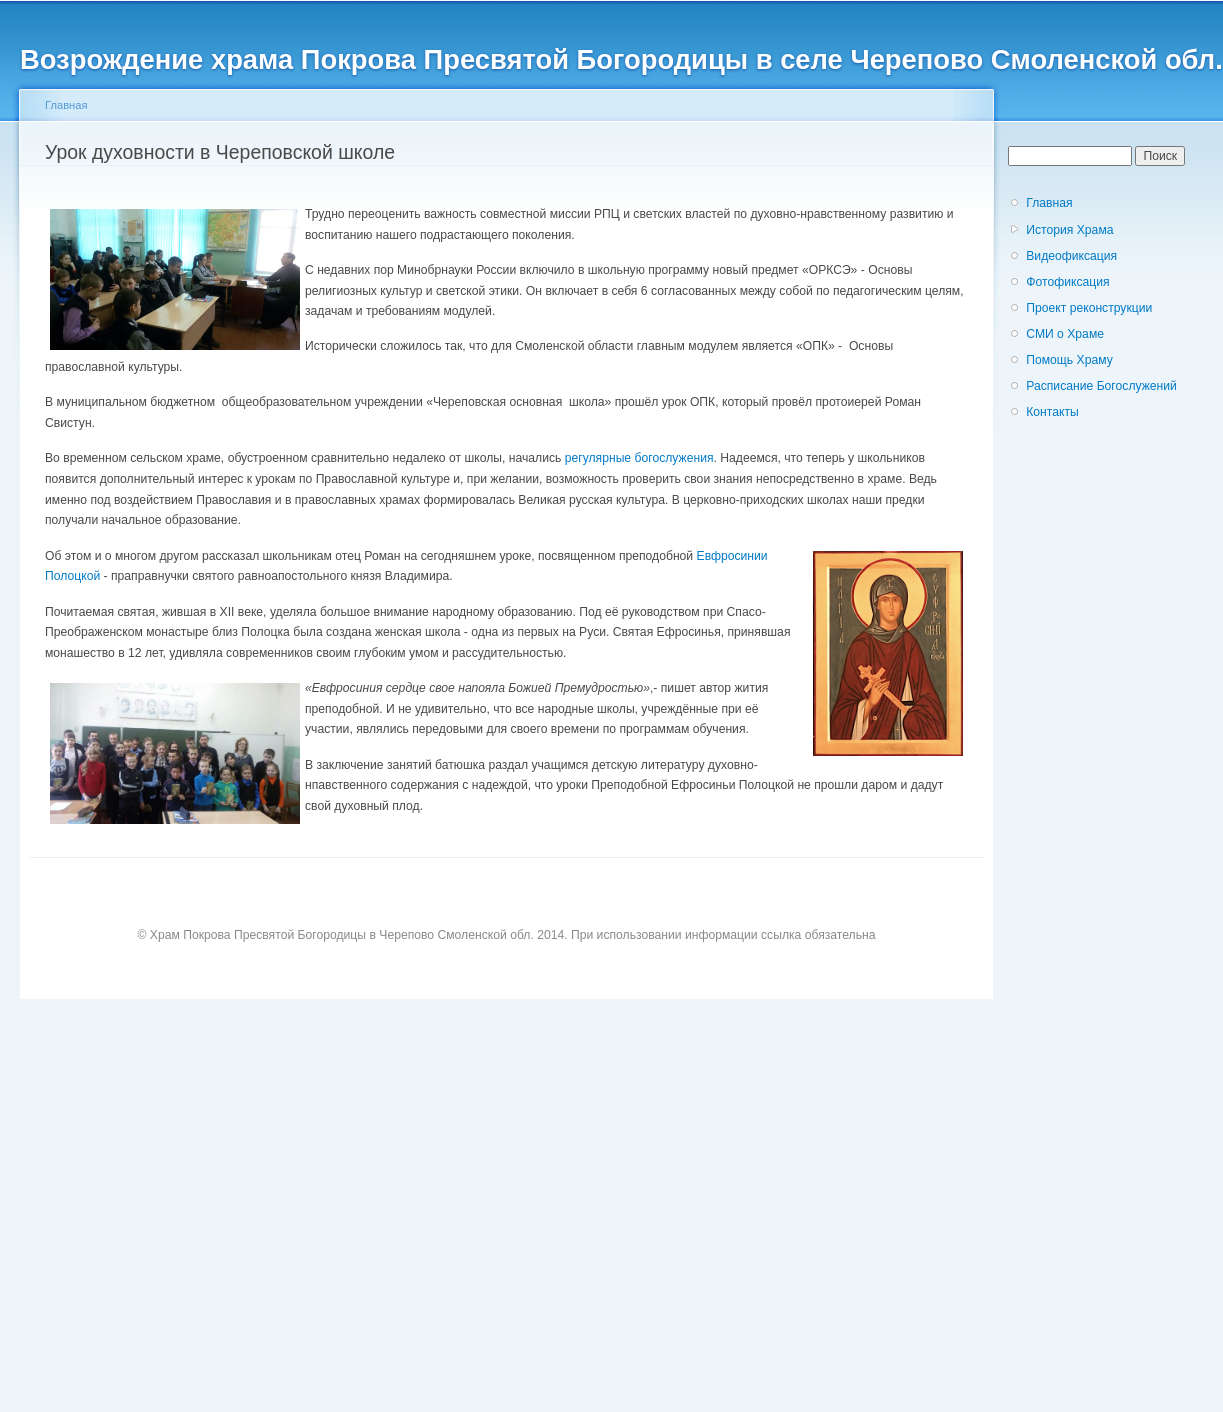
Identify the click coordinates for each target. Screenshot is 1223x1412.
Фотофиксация (1067, 282)
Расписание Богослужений (1101, 386)
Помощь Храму (1069, 360)
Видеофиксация (1071, 256)
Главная (66, 105)
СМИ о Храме (1065, 334)
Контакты (1052, 412)
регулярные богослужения (639, 458)
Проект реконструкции (1089, 308)
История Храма (1069, 230)
